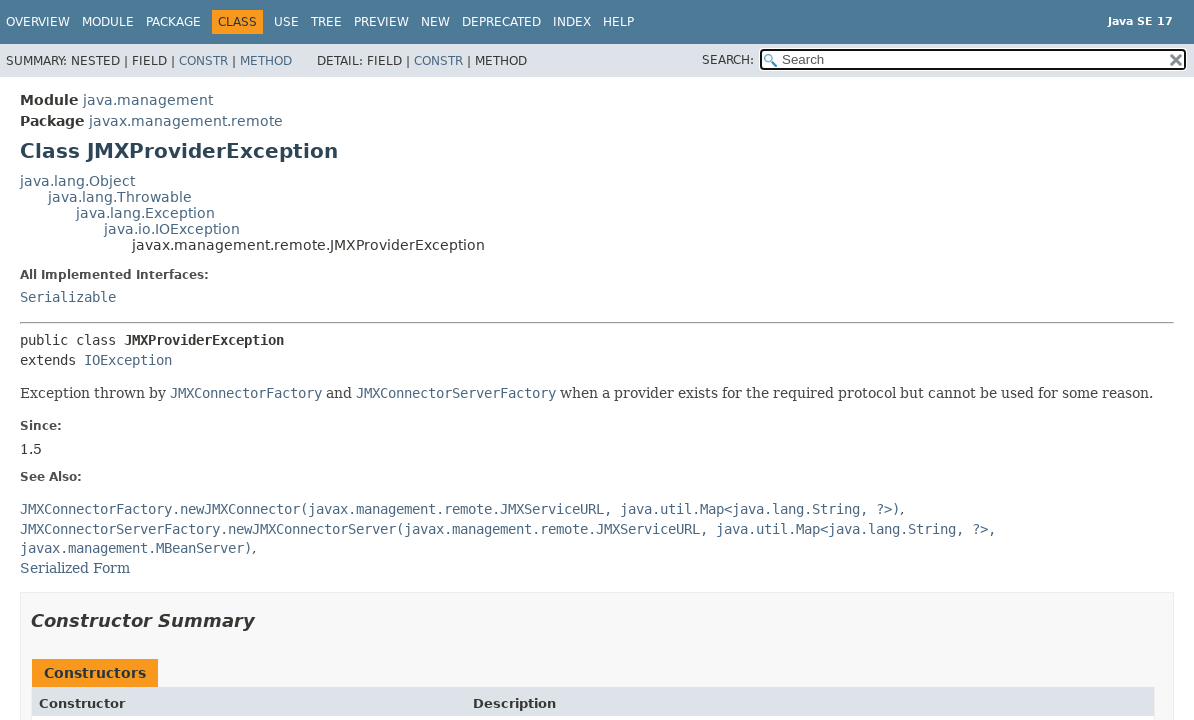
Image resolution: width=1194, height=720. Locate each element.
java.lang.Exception (145, 213)
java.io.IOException (172, 229)
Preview (381, 22)
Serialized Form (75, 568)
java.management (148, 100)
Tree (326, 22)
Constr (203, 61)
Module (108, 22)
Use (286, 22)
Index (572, 22)
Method (266, 61)
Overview (38, 22)
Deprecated (501, 22)
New (435, 22)
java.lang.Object (77, 181)
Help (618, 22)
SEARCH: (728, 60)
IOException (128, 360)
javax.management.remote (186, 121)
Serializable (68, 297)
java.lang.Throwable (120, 197)
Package (173, 22)
